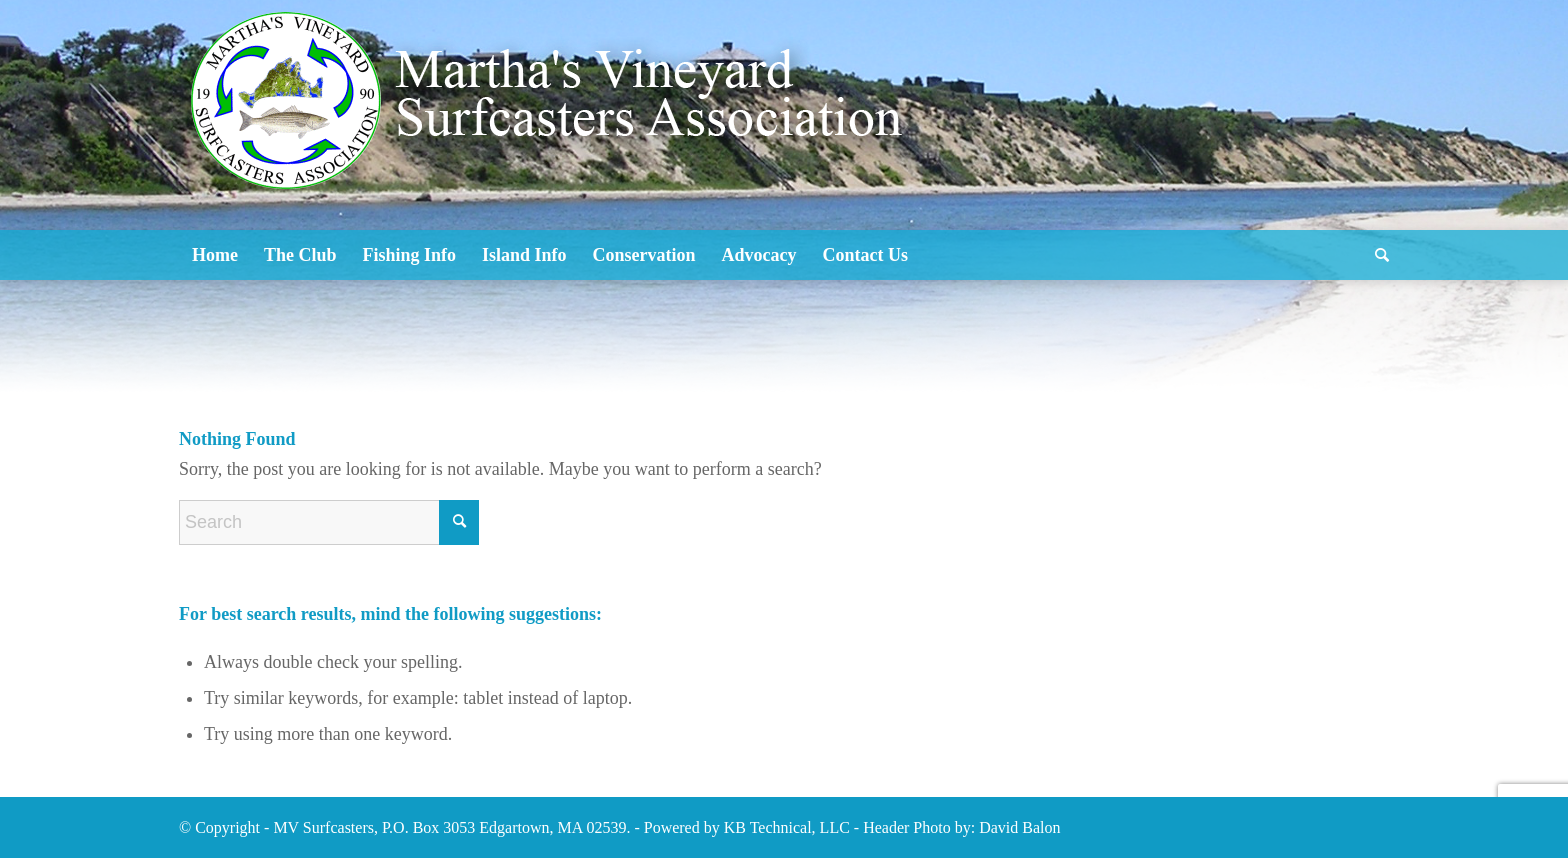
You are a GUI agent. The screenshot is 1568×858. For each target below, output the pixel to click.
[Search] (1375, 255)
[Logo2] (554, 160)
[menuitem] (215, 255)
